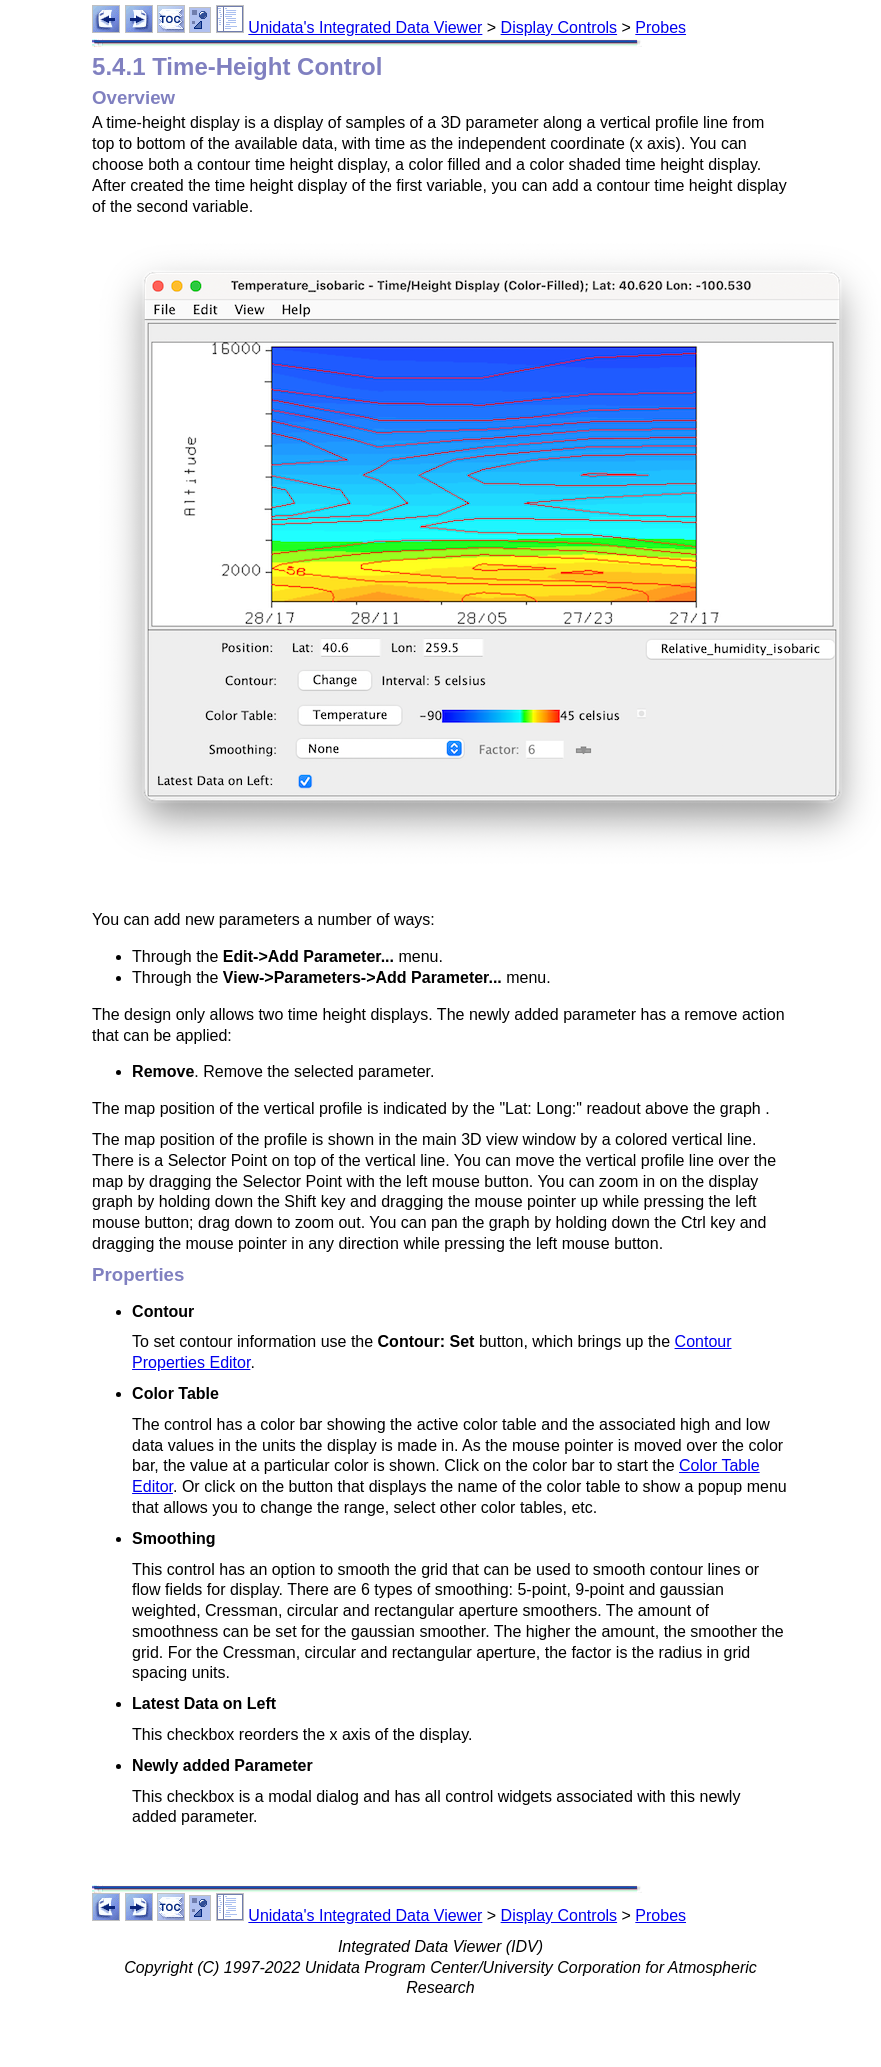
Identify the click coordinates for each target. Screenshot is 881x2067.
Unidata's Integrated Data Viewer (365, 27)
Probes (660, 27)
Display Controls (559, 27)
